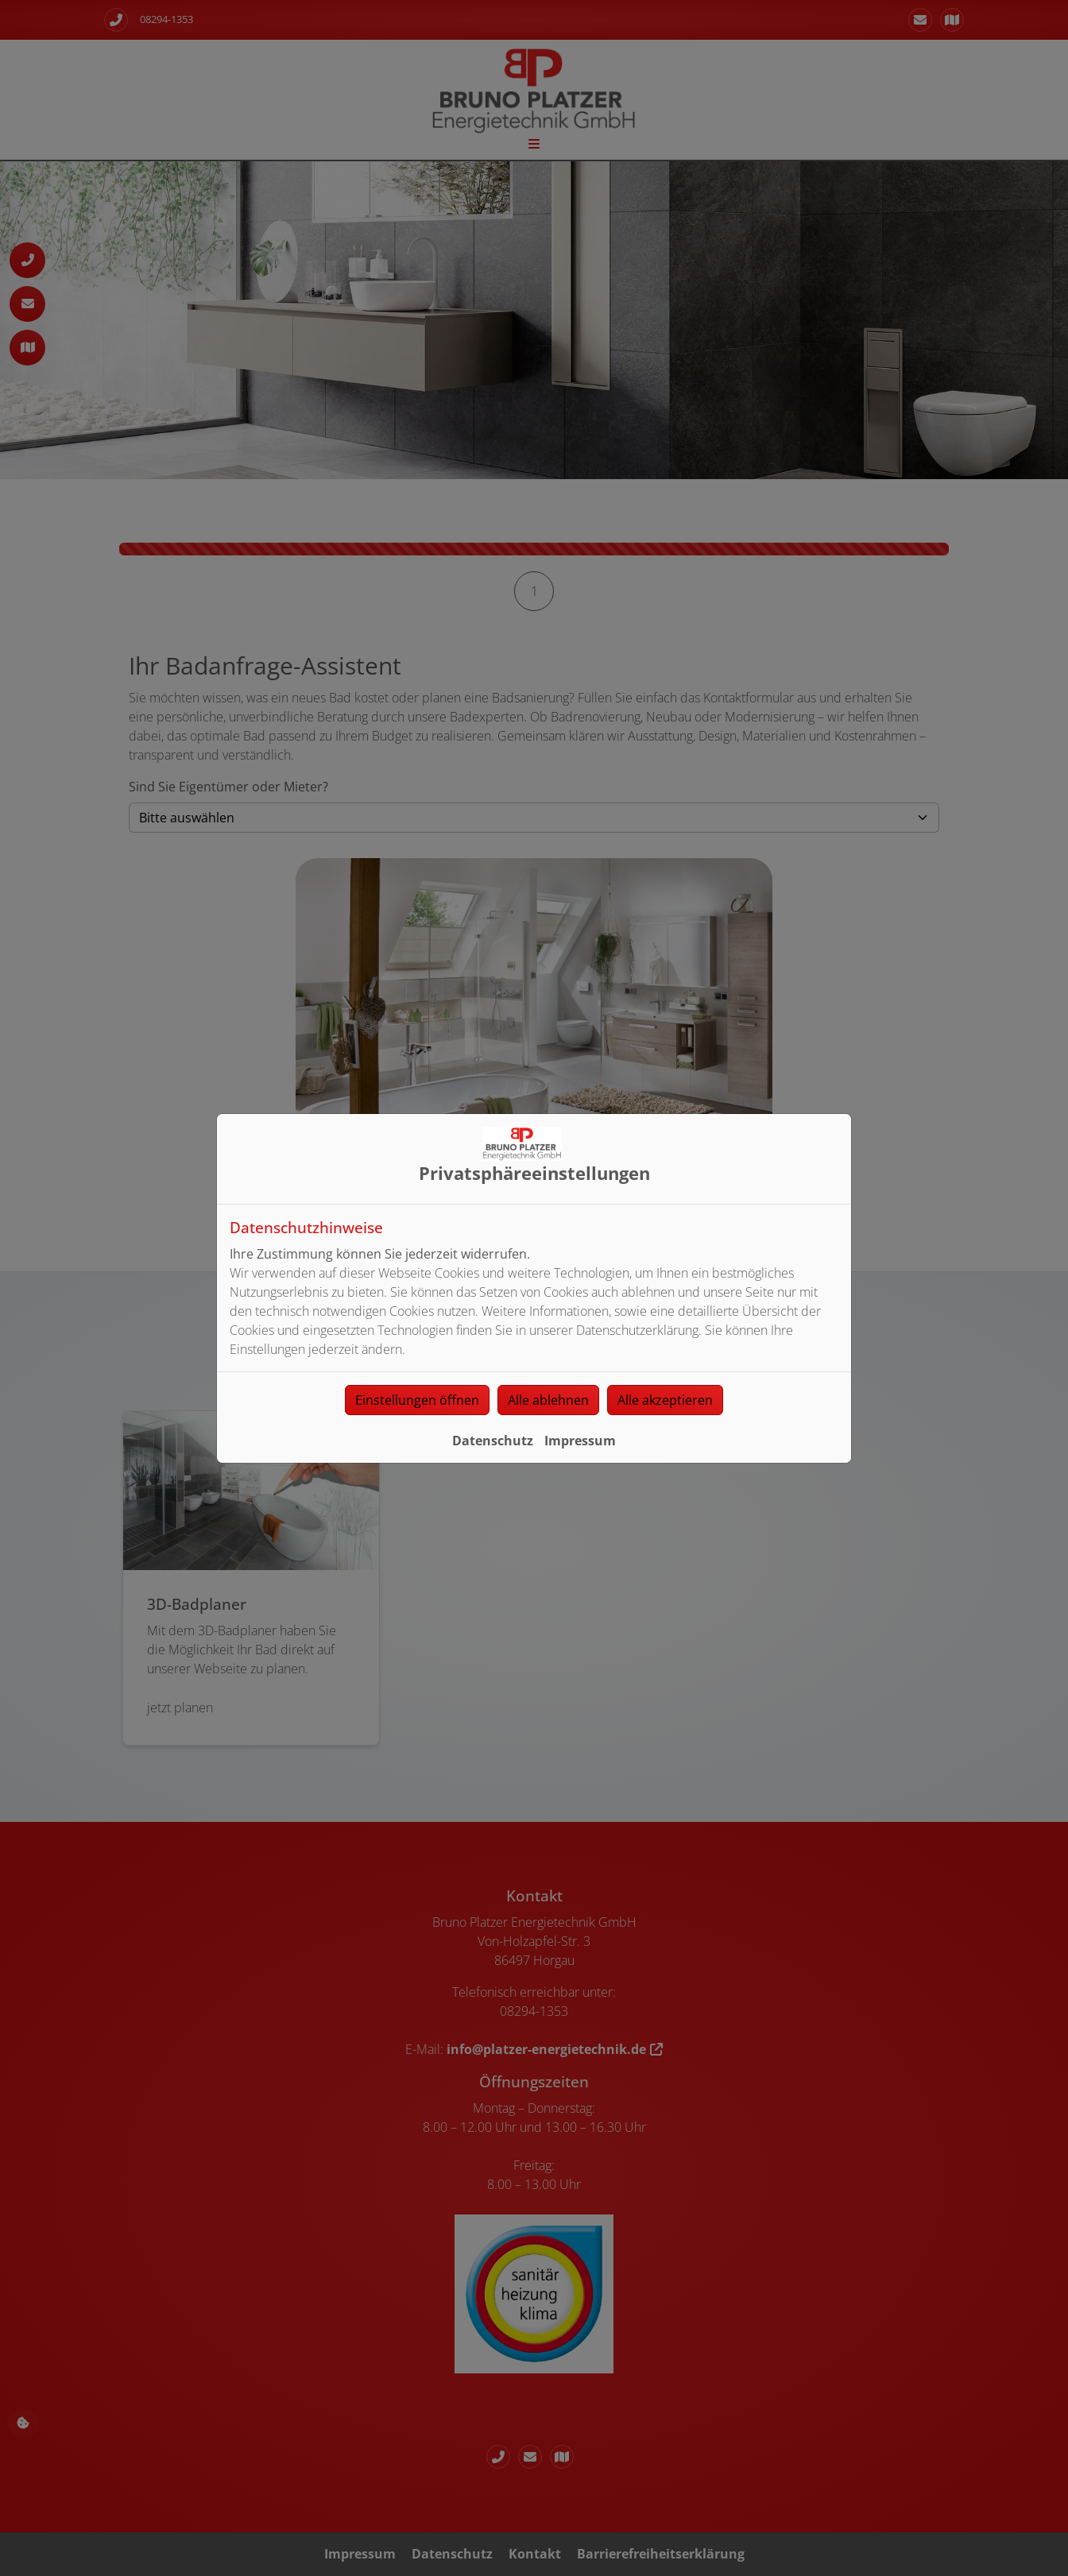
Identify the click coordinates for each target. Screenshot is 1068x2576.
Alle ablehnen (548, 1400)
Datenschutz (492, 1440)
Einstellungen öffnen (417, 1400)
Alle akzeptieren (665, 1400)
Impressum (580, 1440)
